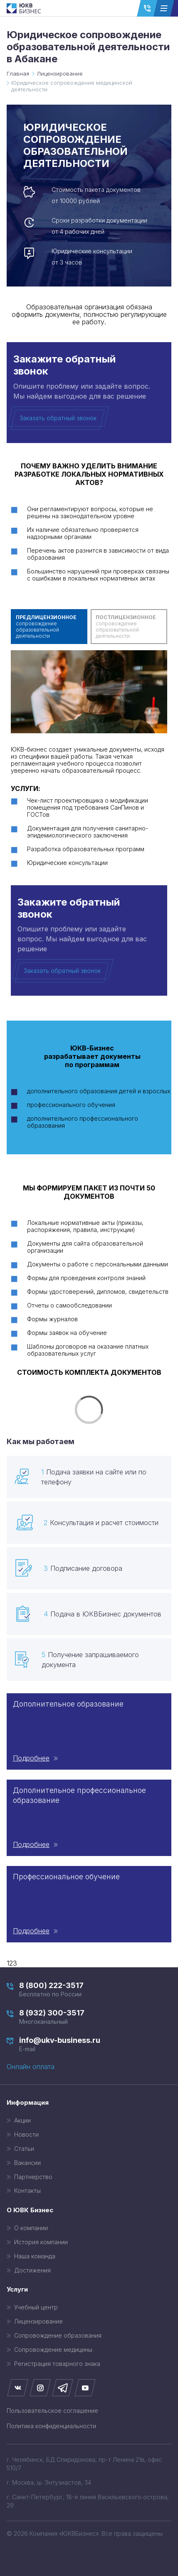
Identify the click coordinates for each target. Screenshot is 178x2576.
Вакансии (27, 2163)
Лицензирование (60, 74)
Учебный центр (36, 2307)
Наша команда (34, 2256)
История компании (41, 2242)
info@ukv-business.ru (89, 2044)
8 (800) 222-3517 (89, 1989)
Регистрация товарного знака (57, 2364)
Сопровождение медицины (53, 2349)
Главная (18, 74)
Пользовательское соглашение (52, 2410)
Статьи (24, 2148)
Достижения (32, 2270)
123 (12, 1963)
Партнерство (33, 2177)
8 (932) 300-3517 (89, 2017)
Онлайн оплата (30, 2066)
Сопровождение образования (57, 2335)
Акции (22, 2120)
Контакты (27, 2190)
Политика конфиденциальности (51, 2426)
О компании (31, 2228)
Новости (26, 2134)
